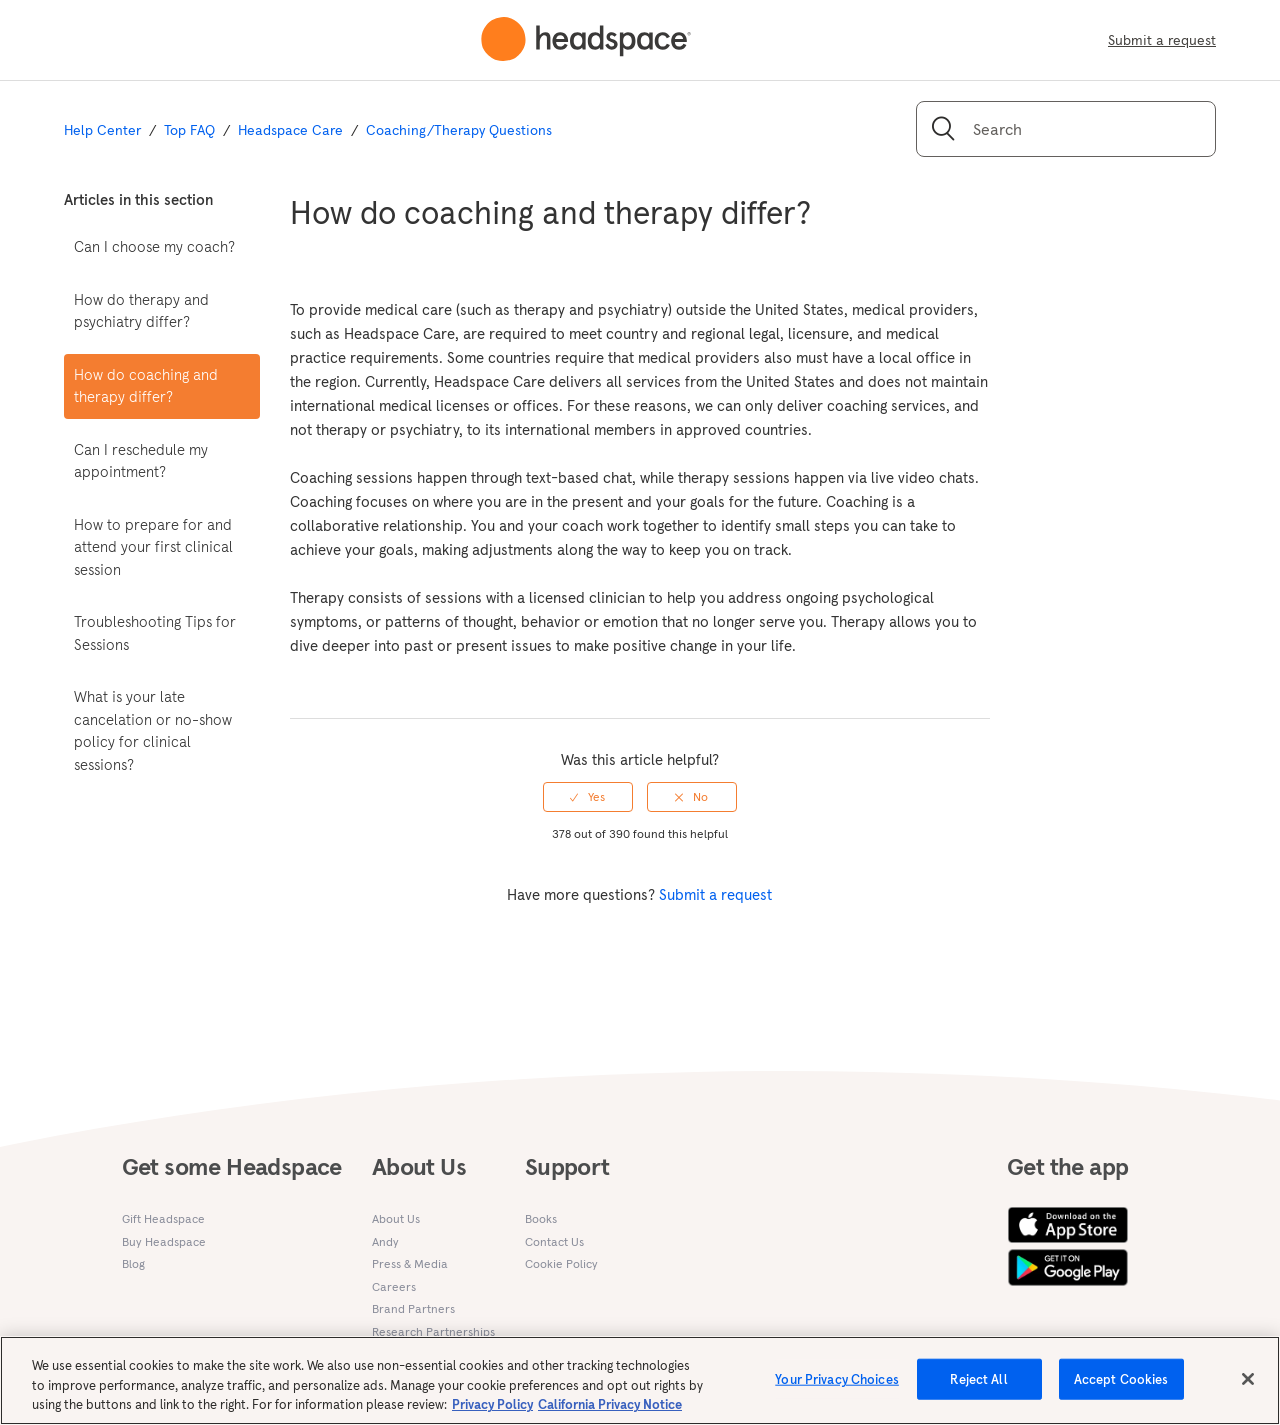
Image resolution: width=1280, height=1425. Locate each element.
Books (541, 1218)
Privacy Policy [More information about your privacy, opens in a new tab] (492, 1414)
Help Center (102, 130)
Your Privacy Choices (837, 1388)
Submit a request (1162, 40)
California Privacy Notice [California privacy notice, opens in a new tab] (610, 1414)
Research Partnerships (433, 1331)
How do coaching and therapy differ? (146, 386)
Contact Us (554, 1241)
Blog (133, 1263)
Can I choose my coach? (154, 246)
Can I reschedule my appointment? (141, 461)
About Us (396, 1218)
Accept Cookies (1121, 1388)
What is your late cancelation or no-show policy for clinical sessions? (153, 730)
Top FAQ (189, 130)
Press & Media (410, 1263)
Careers (394, 1286)
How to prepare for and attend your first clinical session (153, 547)
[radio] (588, 797)
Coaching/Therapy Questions (459, 130)
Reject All (978, 1388)
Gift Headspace (163, 1218)
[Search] (1066, 129)
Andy (385, 1241)
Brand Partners (413, 1308)
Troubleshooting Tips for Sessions (155, 633)
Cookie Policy (561, 1263)
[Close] (1248, 1388)
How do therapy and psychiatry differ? (141, 311)
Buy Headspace (164, 1241)
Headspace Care (290, 130)
